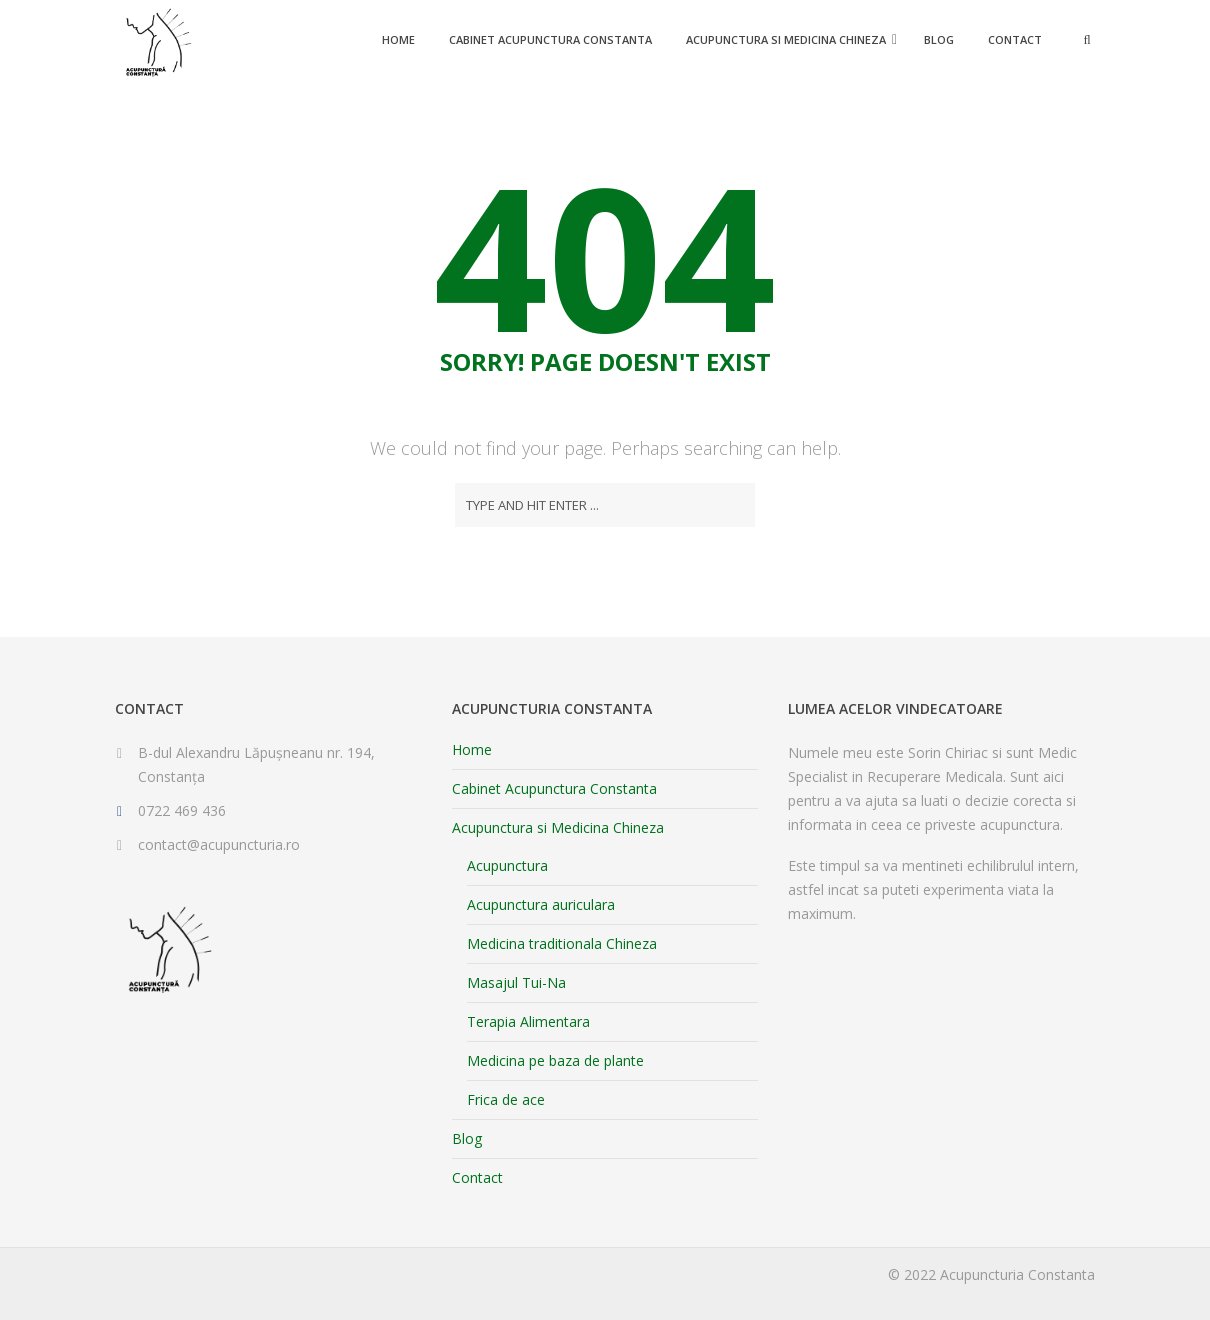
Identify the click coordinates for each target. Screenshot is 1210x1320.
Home (398, 39)
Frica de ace (506, 1099)
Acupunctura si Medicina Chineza (786, 39)
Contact (1015, 39)
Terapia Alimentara (528, 1021)
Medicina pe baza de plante (555, 1060)
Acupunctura (507, 865)
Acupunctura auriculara (541, 904)
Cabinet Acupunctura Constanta (550, 39)
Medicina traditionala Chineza (562, 943)
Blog (939, 39)
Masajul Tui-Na (516, 982)
